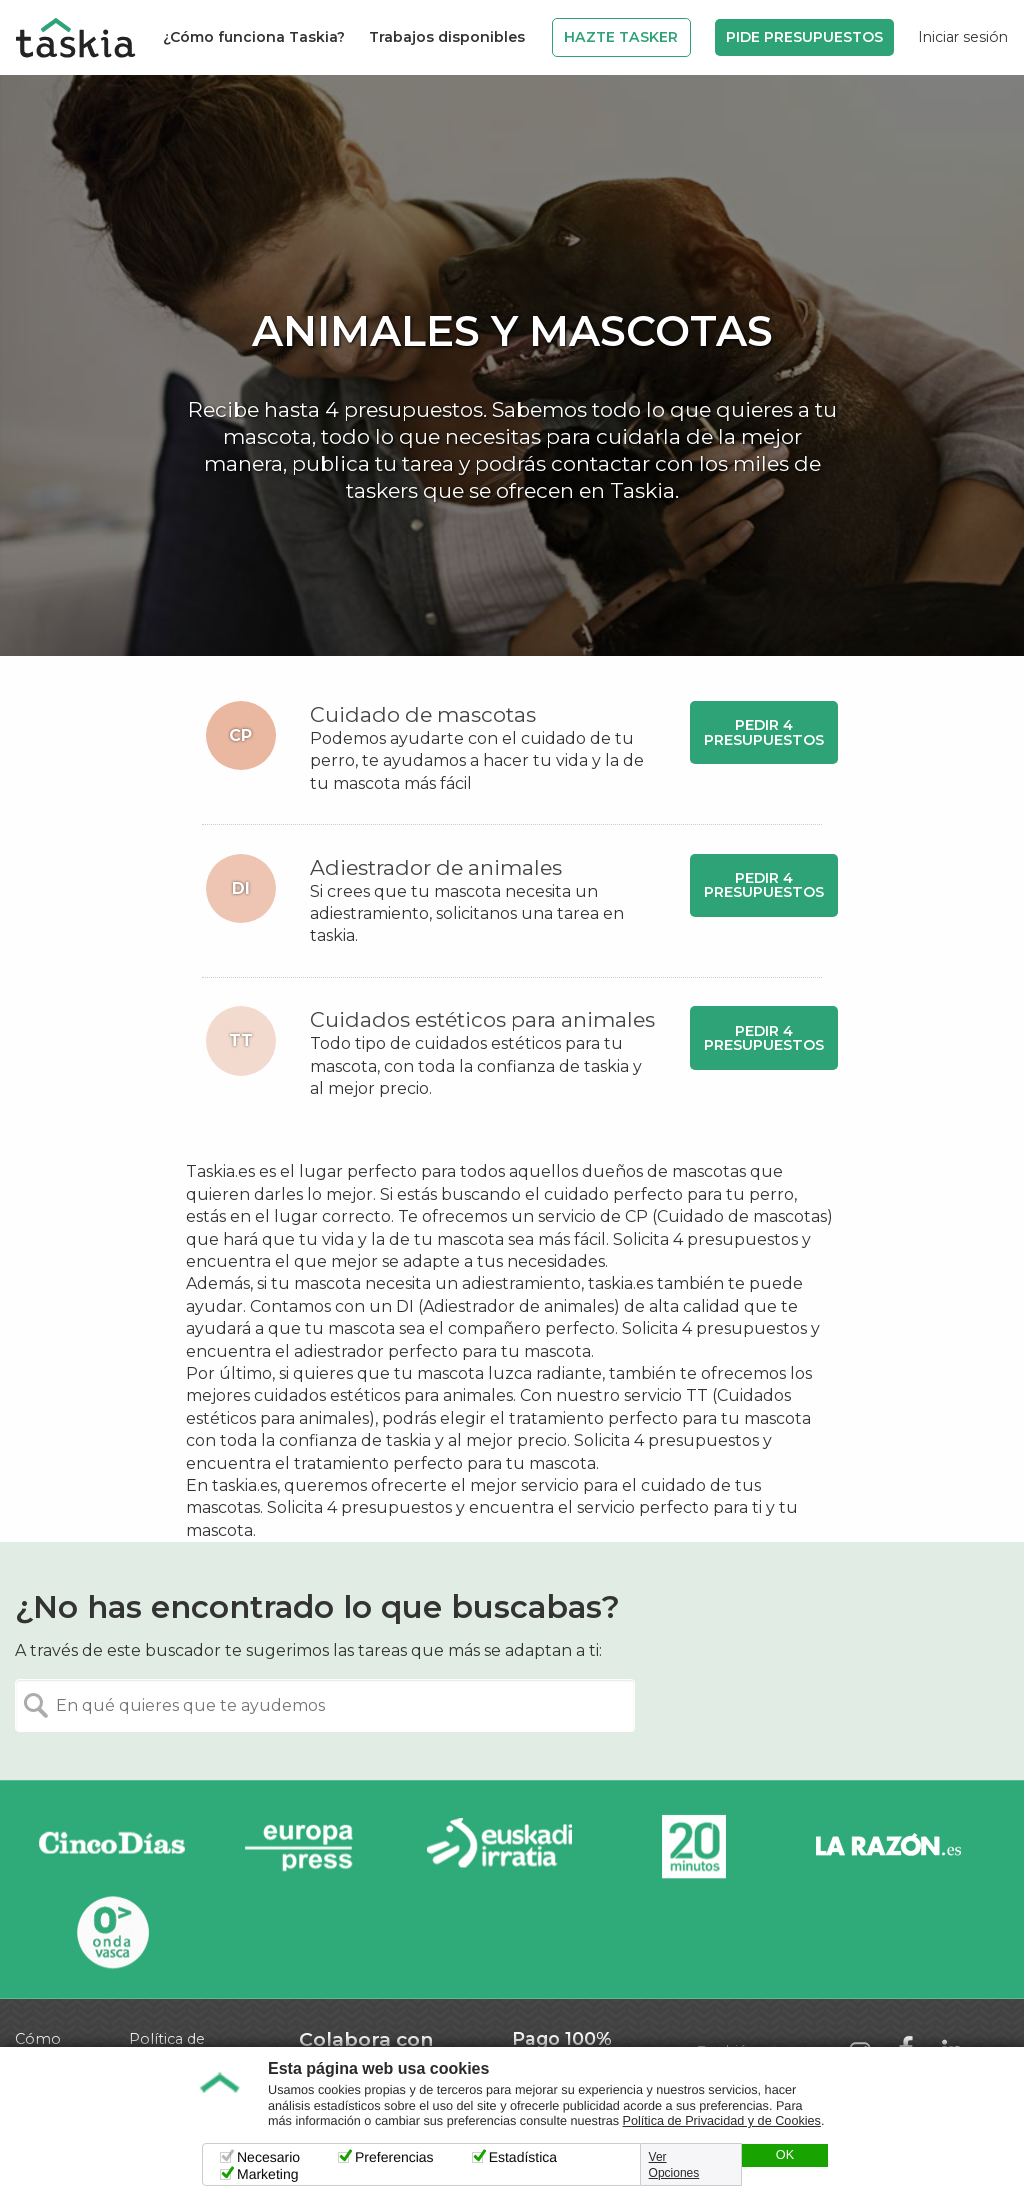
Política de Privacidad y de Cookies (722, 2121)
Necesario (268, 2157)
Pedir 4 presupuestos (764, 732)
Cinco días (112, 1847)
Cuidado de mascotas (423, 714)
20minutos (694, 1847)
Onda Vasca (112, 1931)
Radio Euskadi (500, 1847)
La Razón (888, 1847)
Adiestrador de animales (436, 867)
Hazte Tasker (621, 37)
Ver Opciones (674, 2165)
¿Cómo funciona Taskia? (254, 37)
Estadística (523, 2157)
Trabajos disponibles (447, 37)
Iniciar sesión (963, 37)
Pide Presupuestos (804, 37)
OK (785, 2155)
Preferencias (394, 2157)
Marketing (267, 2174)
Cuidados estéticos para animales (482, 1019)
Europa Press (306, 1847)
